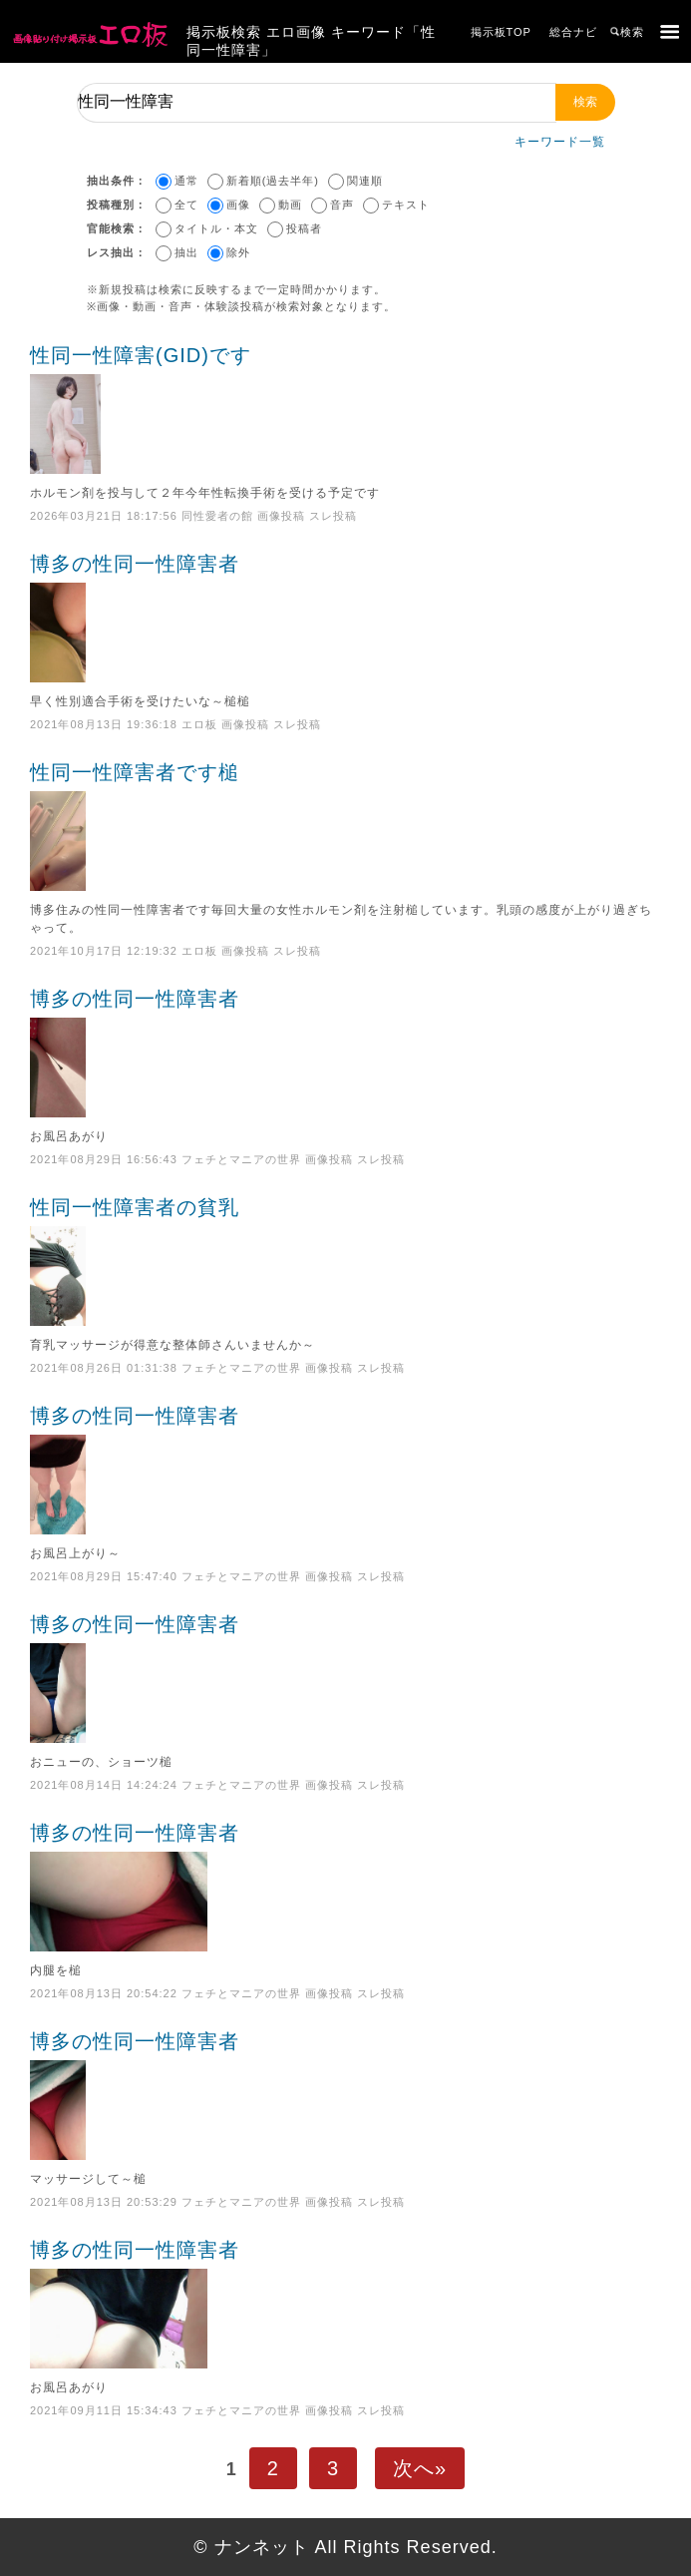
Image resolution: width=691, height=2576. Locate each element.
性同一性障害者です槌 (345, 826)
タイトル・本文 (216, 228)
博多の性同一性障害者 (345, 617)
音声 (342, 205)
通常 (186, 181)
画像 (238, 205)
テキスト (406, 205)
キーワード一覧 (560, 142)
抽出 (186, 252)
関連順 (365, 181)
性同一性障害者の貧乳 (345, 1261)
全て (186, 205)
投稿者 (304, 228)
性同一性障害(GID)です (345, 409)
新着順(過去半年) (272, 181)
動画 (290, 205)
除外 (238, 252)
